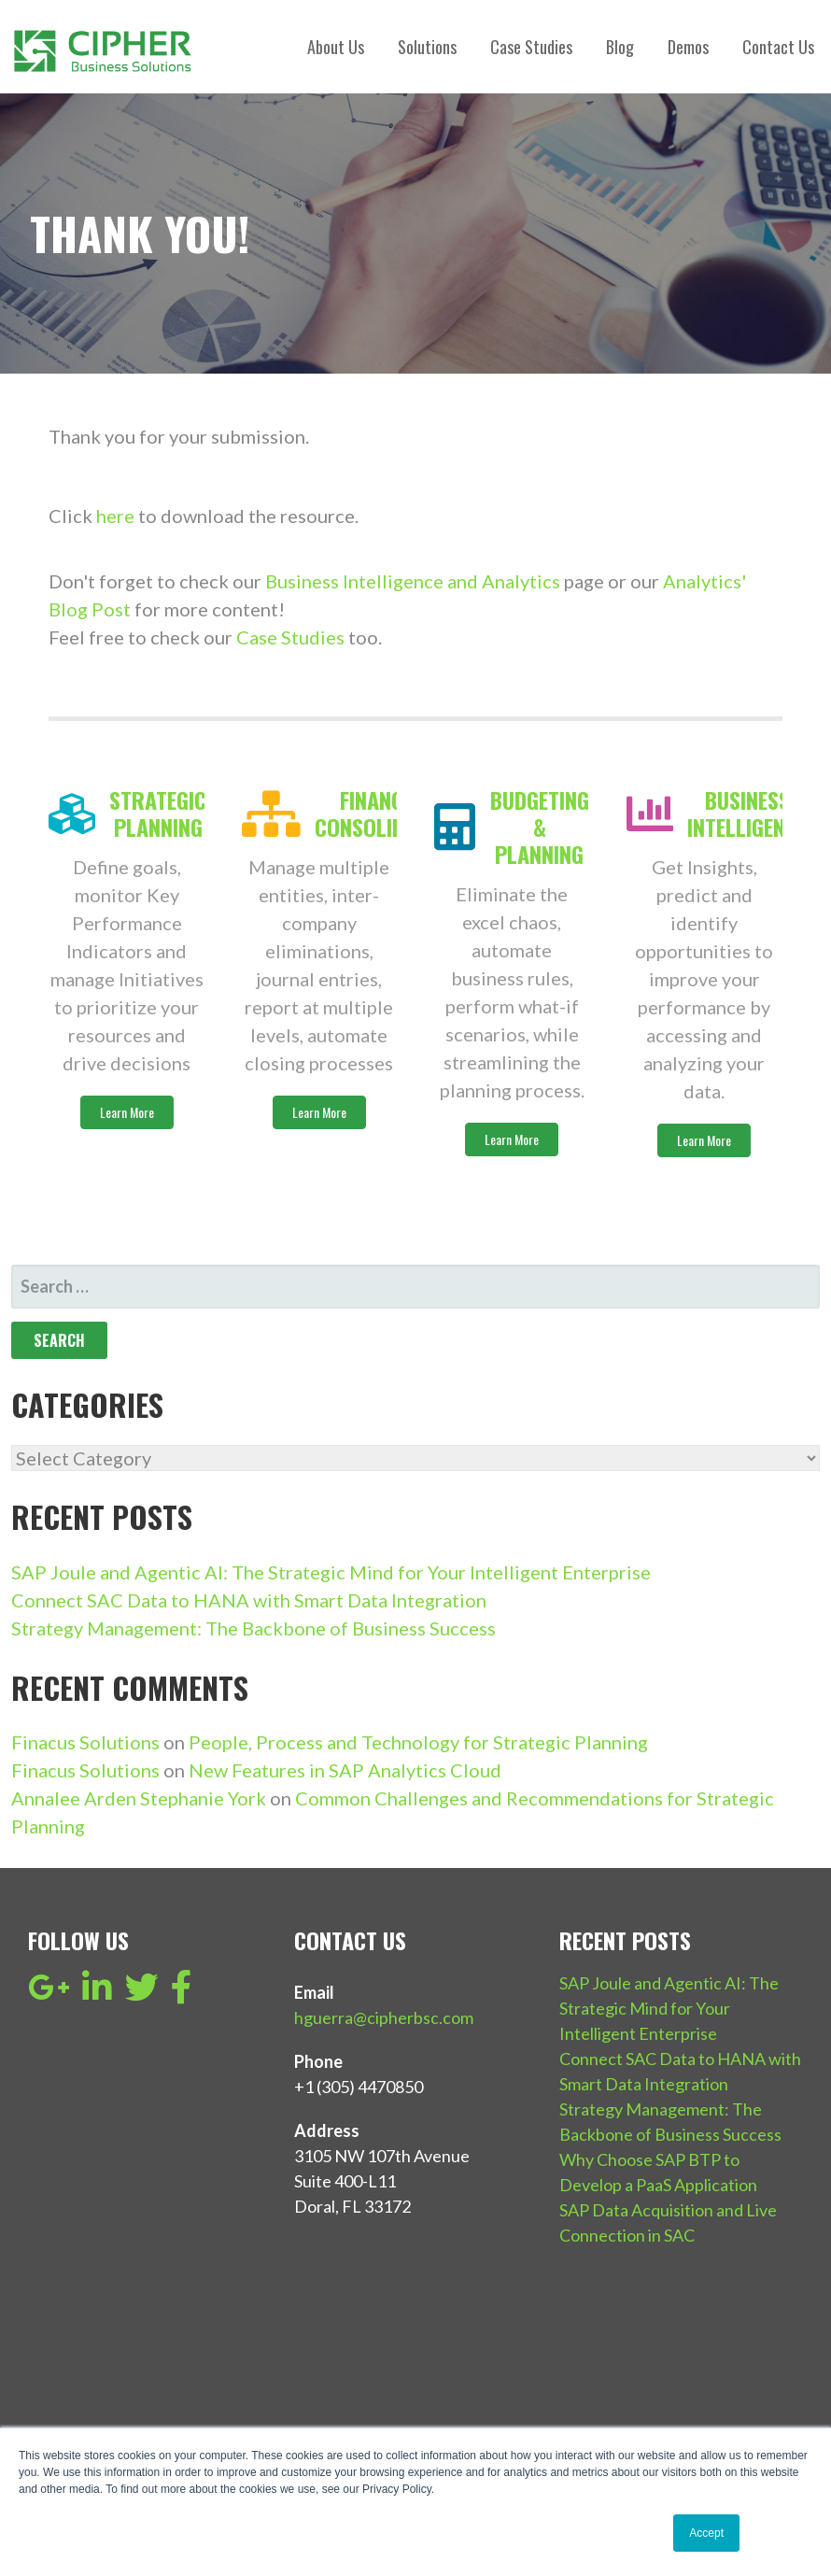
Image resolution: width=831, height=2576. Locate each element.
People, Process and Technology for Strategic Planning (418, 1742)
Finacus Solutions (85, 1742)
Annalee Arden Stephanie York (138, 1798)
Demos (688, 47)
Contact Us (778, 47)
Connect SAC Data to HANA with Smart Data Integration (248, 1600)
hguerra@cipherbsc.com (383, 2017)
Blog (620, 47)
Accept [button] (706, 2533)
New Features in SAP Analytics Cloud (345, 1770)
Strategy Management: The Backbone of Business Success (253, 1628)
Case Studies (531, 47)
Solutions (427, 47)
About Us (335, 47)
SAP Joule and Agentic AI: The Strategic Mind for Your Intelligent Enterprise (331, 1572)
